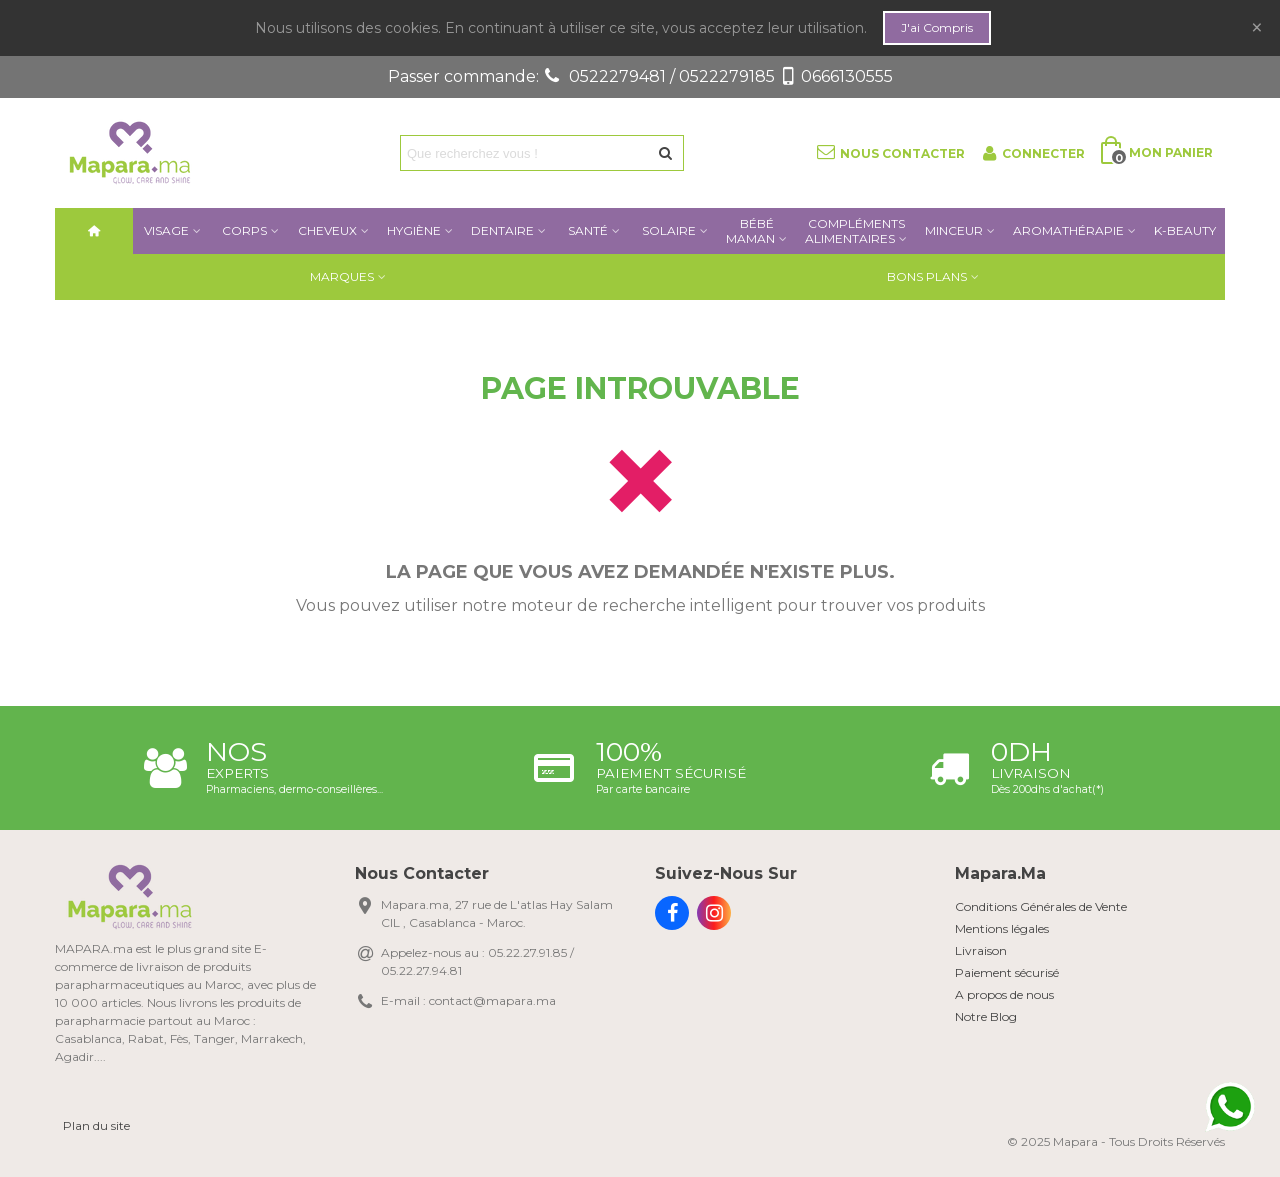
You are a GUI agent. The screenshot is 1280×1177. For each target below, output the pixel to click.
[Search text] (525, 153)
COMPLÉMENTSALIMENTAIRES (855, 231)
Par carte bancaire (643, 789)
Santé (588, 230)
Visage (166, 230)
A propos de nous (1004, 994)
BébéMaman (750, 231)
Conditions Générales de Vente (1041, 906)
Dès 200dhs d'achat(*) (1047, 789)
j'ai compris (937, 27)
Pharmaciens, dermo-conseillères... (294, 789)
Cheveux (327, 230)
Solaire (669, 230)
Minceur (954, 230)
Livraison (1031, 773)
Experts (237, 773)
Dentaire (502, 230)
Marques (342, 276)
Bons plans (927, 276)
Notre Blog (986, 1016)
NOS (236, 751)
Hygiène (414, 230)
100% (629, 751)
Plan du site (96, 1125)
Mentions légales (1002, 928)
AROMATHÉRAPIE (1068, 230)
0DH (1021, 751)
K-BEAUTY (1185, 230)
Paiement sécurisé (671, 773)
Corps (244, 230)
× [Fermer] (1257, 27)
